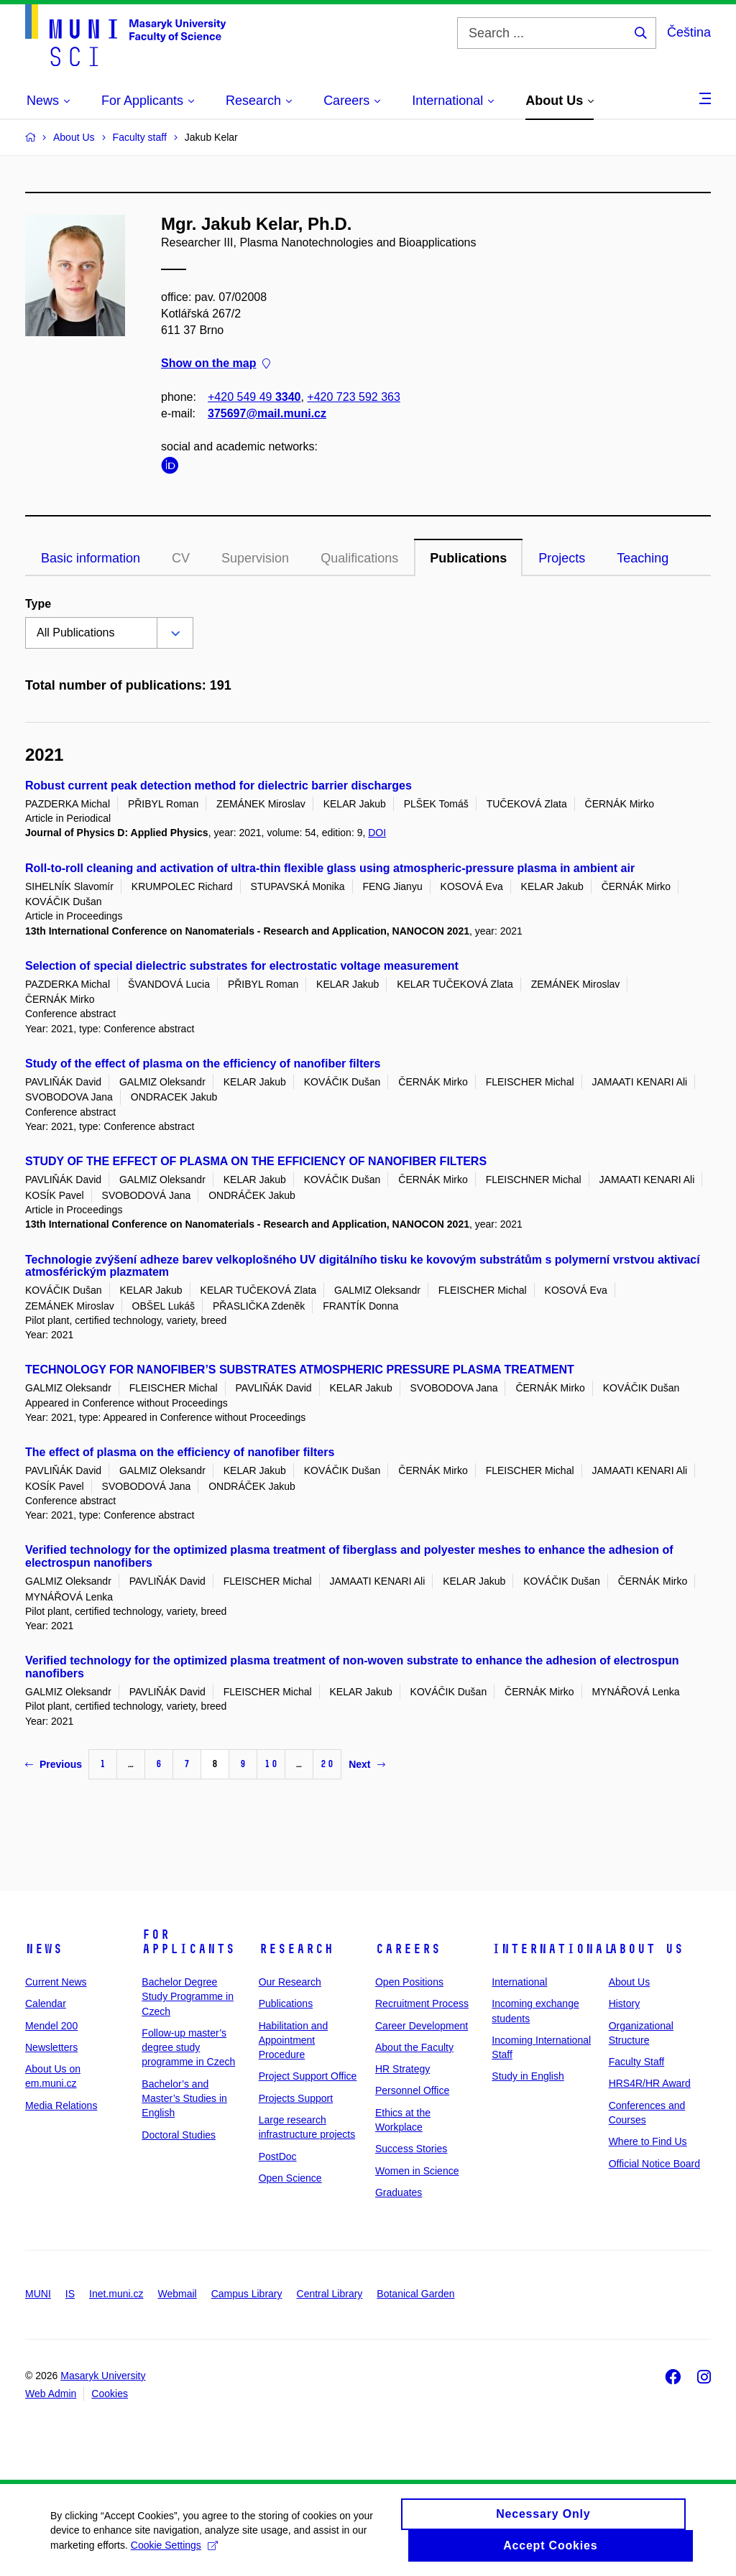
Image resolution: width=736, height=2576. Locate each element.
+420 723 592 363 (353, 397)
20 (327, 1764)
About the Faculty (414, 2047)
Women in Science (417, 2171)
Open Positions (409, 1982)
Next (367, 1764)
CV (181, 558)
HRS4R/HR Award (650, 2083)
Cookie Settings (174, 2551)
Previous (53, 1764)
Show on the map (215, 364)
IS (70, 2293)
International (552, 1949)
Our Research (290, 1982)
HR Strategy (402, 2069)
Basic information (90, 558)
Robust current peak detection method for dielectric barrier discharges (218, 785)
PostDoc (278, 2156)
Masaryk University (102, 2375)
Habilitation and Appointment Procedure (293, 2040)
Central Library (330, 2293)
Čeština (689, 32)
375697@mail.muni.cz (267, 413)
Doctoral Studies (179, 2135)
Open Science (290, 2178)
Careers (408, 1949)
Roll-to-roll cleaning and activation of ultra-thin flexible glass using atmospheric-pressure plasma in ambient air (330, 868)
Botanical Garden (415, 2293)
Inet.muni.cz (116, 2293)
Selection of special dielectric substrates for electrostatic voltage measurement (242, 966)
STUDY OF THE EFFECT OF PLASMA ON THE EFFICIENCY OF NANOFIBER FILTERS (256, 1161)
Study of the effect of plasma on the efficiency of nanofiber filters (202, 1063)
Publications (468, 558)
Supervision (255, 558)
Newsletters (51, 2047)
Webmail (177, 2293)
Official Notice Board (654, 2163)
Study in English (528, 2076)
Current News (56, 1982)
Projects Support (296, 2098)
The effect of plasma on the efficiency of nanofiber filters (179, 1452)
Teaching (642, 558)
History (624, 2003)
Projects (561, 558)
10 (271, 1764)
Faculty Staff (637, 2061)
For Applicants (188, 1942)
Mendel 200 (51, 2025)
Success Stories (411, 2148)
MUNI (38, 2293)
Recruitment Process (422, 2003)
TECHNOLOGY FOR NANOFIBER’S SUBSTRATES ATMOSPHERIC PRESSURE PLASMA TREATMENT (299, 1369)
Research (296, 1949)
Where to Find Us (648, 2141)
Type (38, 604)
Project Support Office (308, 2076)
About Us (646, 1949)
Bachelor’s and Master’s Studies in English (184, 2098)
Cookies (109, 2393)
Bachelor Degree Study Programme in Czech (188, 1996)
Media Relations (61, 2105)
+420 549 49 (254, 397)
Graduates (398, 2192)
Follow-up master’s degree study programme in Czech (188, 2047)
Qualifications (359, 558)
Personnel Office (412, 2090)
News (44, 1949)
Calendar (45, 2003)
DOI (377, 832)
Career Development (421, 2025)
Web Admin (50, 2393)
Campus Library (246, 2293)
